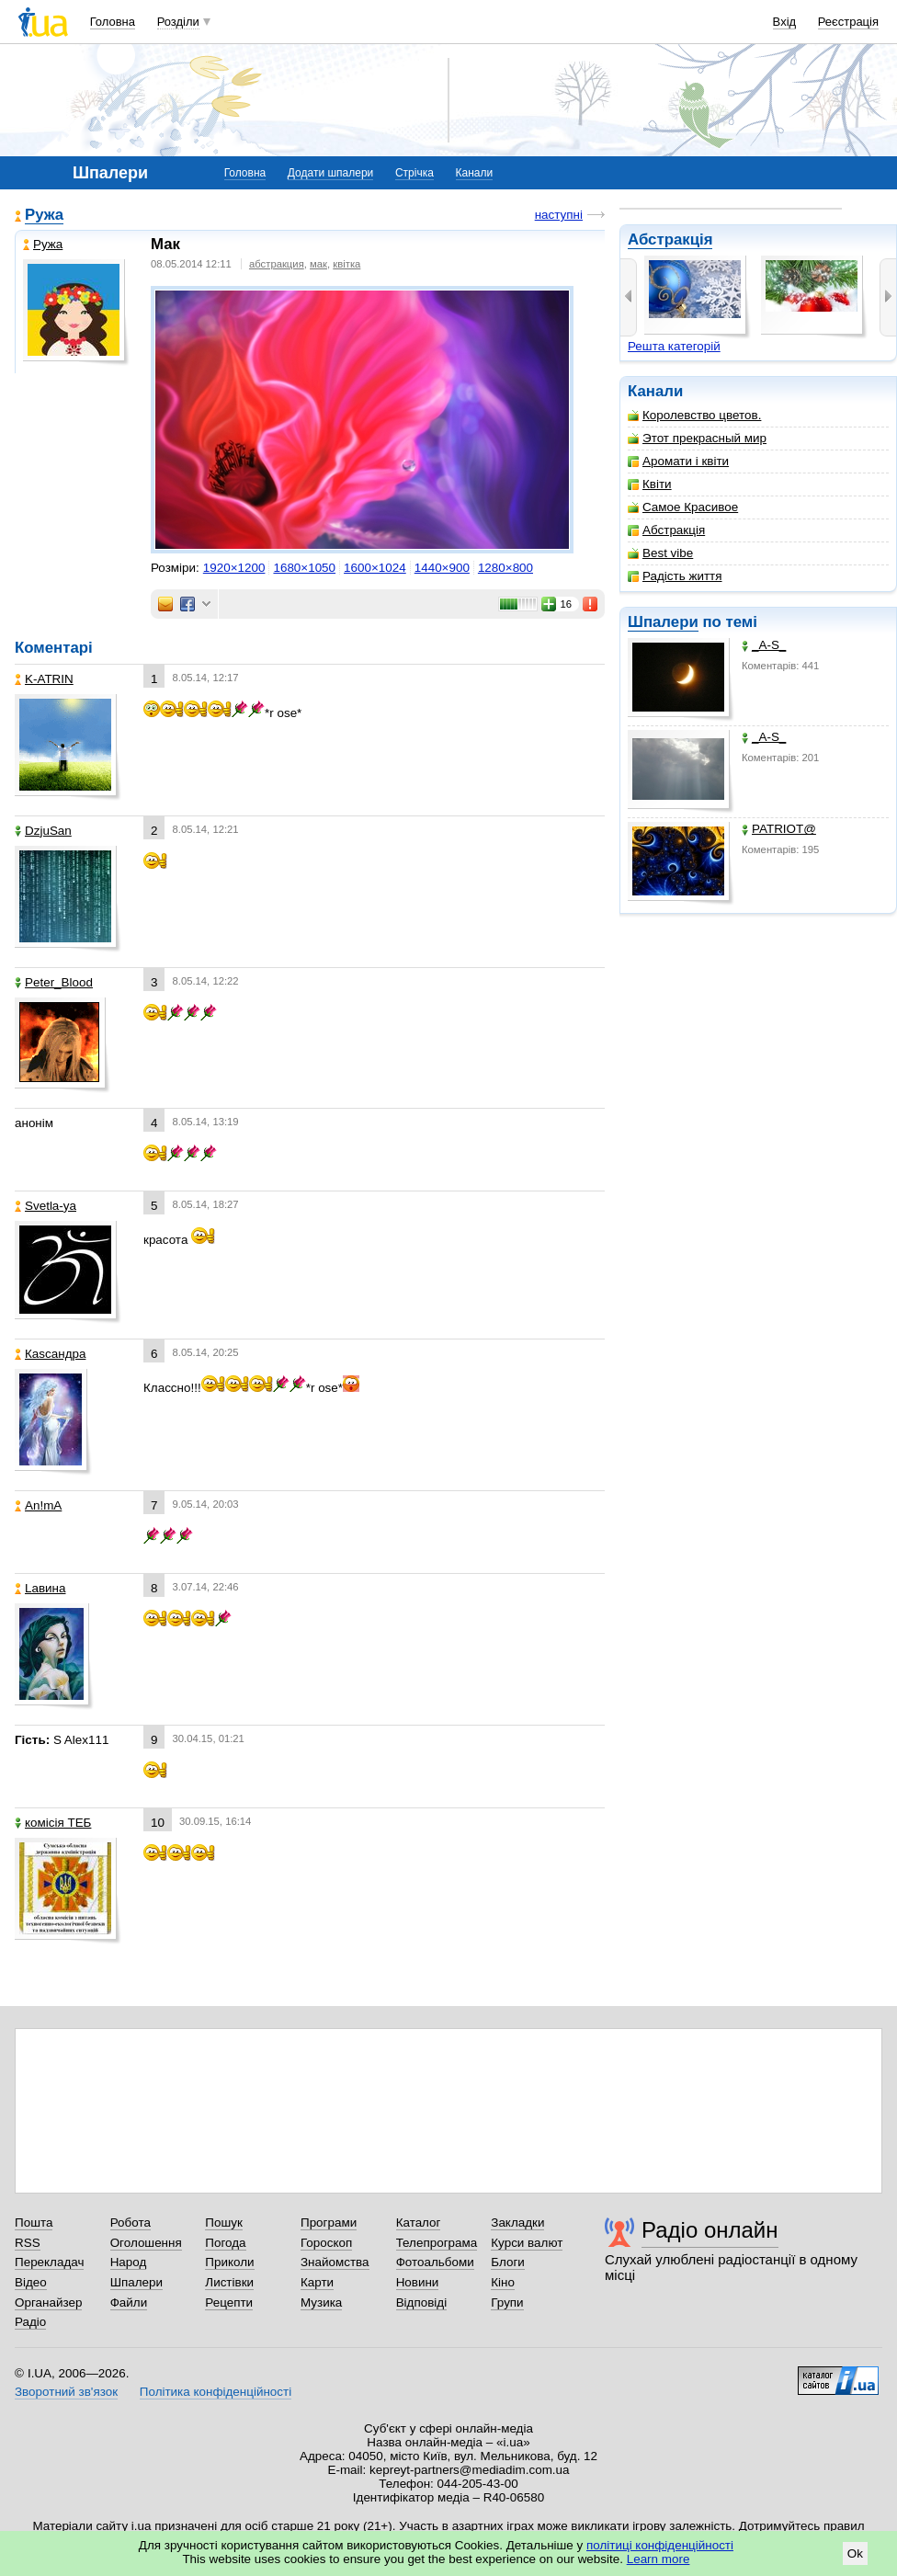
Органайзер (48, 2302)
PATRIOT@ (779, 829)
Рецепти (229, 2302)
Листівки (229, 2282)
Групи (507, 2302)
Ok (855, 2553)
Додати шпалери (330, 172)
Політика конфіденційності (215, 2392)
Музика (321, 2302)
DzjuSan (43, 831)
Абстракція (670, 239)
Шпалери (663, 622)
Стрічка (414, 172)
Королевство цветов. (694, 415)
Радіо (30, 2322)
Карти (317, 2282)
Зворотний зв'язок (66, 2392)
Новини (417, 2282)
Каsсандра (50, 1354)
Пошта (33, 2222)
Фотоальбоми (435, 2262)
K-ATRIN (44, 679)
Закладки (517, 2222)
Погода (225, 2243)
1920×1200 (234, 568)
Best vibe (660, 553)
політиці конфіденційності (659, 2545)
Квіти (650, 484)
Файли (129, 2302)
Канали (475, 172)
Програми (329, 2222)
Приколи (229, 2262)
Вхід (785, 21)
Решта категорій (674, 346)
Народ (128, 2262)
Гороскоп (326, 2243)
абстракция (276, 263)
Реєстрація (848, 21)
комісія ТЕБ (53, 1822)
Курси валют (526, 2243)
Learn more (658, 2559)
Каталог (418, 2222)
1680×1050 (304, 568)
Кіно (503, 2282)
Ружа (44, 214)
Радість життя (675, 576)
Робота (130, 2222)
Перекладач (49, 2262)
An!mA (38, 1505)
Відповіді (422, 2302)
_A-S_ (764, 645)
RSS (27, 2243)
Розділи (178, 21)
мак (318, 263)
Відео (31, 2282)
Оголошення (146, 2243)
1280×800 (505, 568)
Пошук (224, 2222)
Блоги (508, 2262)
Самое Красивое (683, 507)
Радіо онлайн (710, 2229)
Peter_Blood (54, 982)
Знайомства (335, 2262)
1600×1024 (375, 568)
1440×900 (442, 568)
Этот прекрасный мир (697, 438)
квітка (346, 263)
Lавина (40, 1588)
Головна (112, 21)
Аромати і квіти (678, 461)
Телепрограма (437, 2243)
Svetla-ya (45, 1206)
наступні (559, 215)
